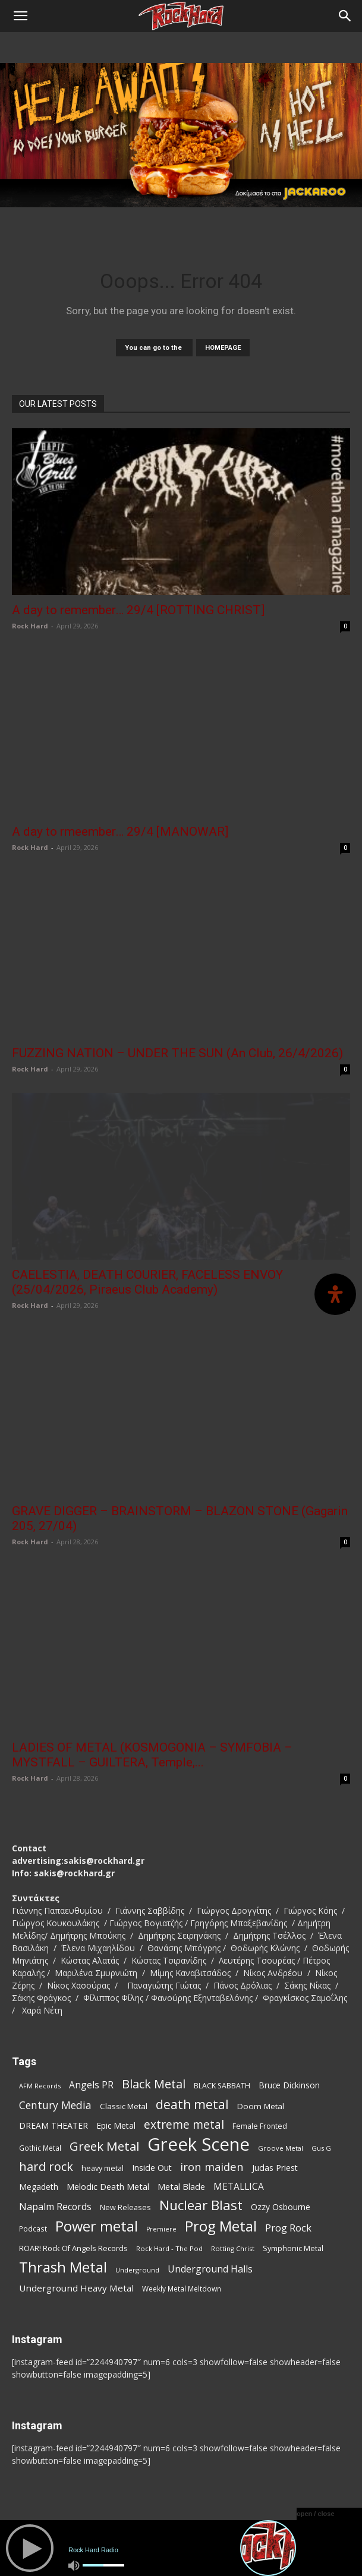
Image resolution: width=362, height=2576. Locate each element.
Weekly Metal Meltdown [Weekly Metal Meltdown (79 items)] (181, 2288)
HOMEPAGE (223, 348)
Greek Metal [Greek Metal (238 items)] (104, 2146)
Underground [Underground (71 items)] (137, 2269)
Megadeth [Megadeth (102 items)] (38, 2186)
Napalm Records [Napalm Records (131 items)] (55, 2207)
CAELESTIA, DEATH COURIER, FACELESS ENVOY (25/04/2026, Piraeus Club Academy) (147, 1282)
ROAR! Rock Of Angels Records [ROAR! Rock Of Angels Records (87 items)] (73, 2248)
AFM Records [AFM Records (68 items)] (40, 2085)
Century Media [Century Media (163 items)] (55, 2105)
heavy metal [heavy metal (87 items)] (102, 2168)
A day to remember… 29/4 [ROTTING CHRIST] (138, 610)
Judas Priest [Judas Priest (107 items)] (275, 2167)
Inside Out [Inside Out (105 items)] (152, 2167)
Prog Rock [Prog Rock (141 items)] (288, 2227)
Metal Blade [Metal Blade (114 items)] (181, 2186)
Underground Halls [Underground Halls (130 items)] (210, 2269)
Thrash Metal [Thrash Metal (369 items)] (63, 2267)
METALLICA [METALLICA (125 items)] (238, 2186)
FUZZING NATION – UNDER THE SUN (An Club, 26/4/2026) (177, 1053)
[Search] (345, 16)
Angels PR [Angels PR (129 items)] (91, 2085)
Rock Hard (30, 625)
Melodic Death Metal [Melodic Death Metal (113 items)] (108, 2186)
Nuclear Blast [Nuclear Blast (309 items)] (201, 2205)
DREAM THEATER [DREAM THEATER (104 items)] (53, 2125)
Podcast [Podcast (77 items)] (33, 2228)
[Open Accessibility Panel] (335, 1294)
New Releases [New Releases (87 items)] (125, 2207)
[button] (20, 16)
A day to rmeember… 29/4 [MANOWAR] (120, 831)
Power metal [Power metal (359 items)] (96, 2226)
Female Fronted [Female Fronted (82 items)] (259, 2126)
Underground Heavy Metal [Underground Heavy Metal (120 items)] (76, 2288)
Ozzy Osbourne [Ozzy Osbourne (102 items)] (280, 2206)
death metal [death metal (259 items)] (192, 2104)
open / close (316, 2513)
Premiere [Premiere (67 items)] (161, 2229)
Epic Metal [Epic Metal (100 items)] (116, 2125)
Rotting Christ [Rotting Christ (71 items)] (232, 2248)
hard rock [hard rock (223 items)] (46, 2166)
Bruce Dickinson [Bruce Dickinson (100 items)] (289, 2085)
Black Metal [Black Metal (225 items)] (153, 2084)
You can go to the (154, 348)
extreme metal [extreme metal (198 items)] (184, 2125)
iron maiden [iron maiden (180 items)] (212, 2166)
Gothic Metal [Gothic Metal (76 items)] (40, 2148)
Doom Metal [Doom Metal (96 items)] (260, 2106)
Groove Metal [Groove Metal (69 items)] (280, 2148)
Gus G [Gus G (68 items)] (321, 2148)
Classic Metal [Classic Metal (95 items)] (123, 2106)
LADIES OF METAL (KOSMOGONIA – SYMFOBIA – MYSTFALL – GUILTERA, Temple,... (152, 1754)
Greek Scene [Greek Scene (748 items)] (198, 2144)
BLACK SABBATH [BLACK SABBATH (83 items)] (222, 2086)
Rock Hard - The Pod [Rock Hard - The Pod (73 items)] (169, 2248)
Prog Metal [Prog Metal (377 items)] (221, 2226)
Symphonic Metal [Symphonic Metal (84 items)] (293, 2248)
